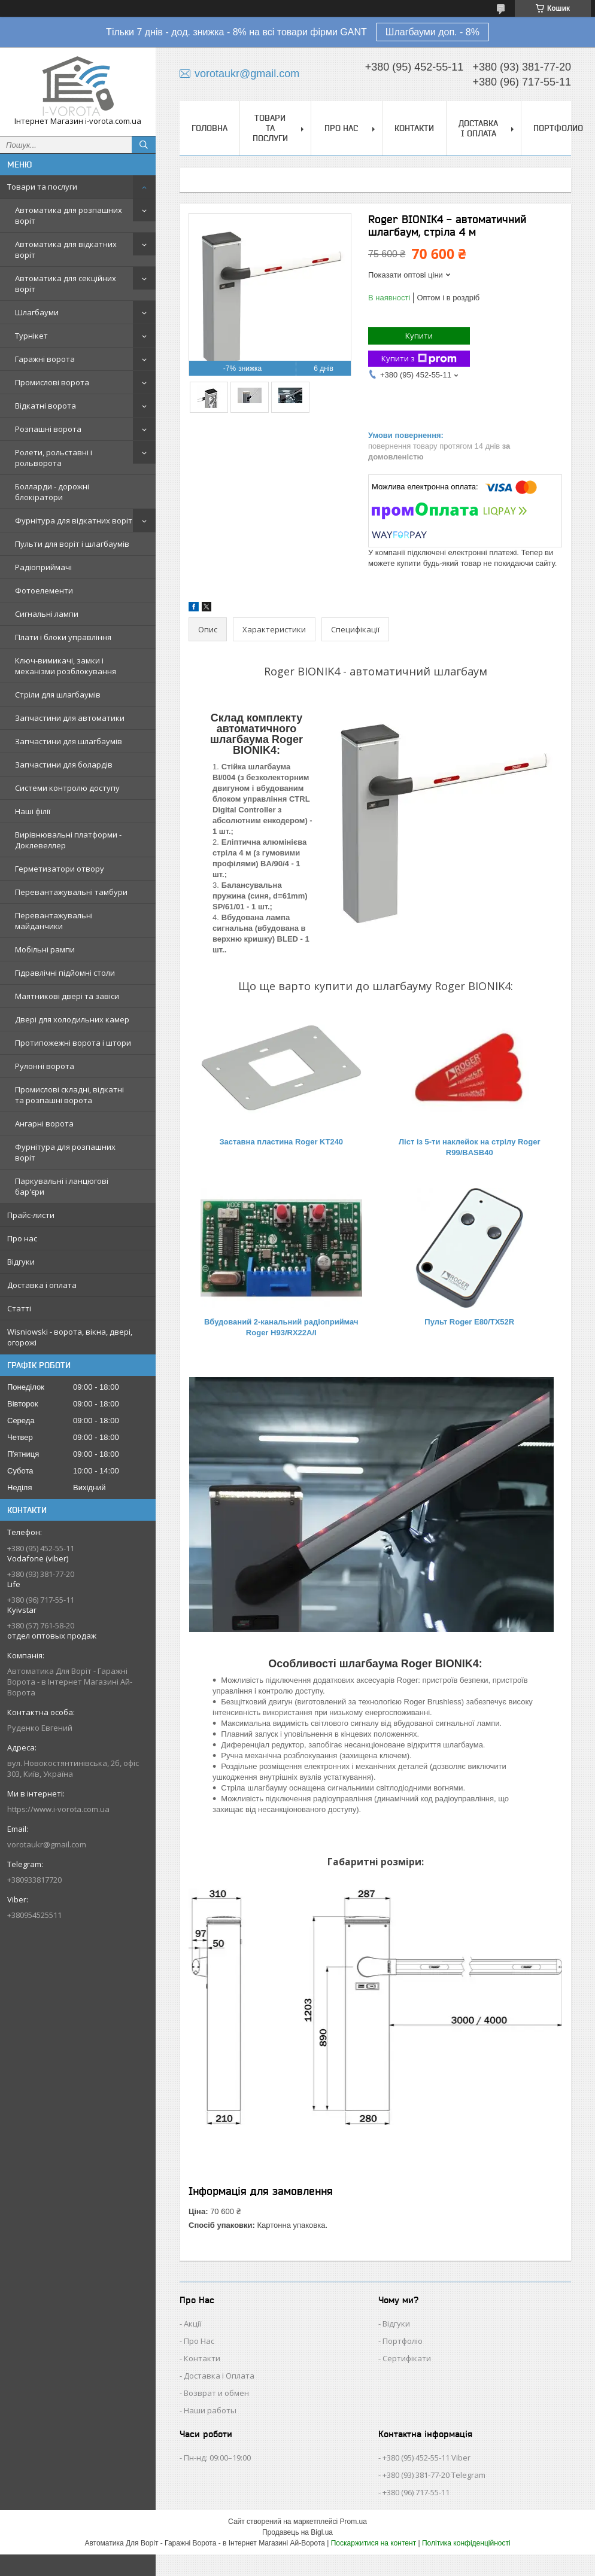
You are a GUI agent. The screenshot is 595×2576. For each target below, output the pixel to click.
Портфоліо (402, 2341)
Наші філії (32, 811)
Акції (192, 2323)
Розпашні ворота (48, 429)
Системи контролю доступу (67, 787)
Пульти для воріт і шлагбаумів (72, 543)
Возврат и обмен (216, 2393)
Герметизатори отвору (59, 868)
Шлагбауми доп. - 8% (432, 32)
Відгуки (21, 1261)
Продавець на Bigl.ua (297, 2532)
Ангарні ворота (44, 1123)
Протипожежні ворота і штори (73, 1042)
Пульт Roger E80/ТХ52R (469, 1321)
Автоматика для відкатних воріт (66, 249)
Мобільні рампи (45, 949)
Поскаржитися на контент (373, 2543)
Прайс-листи (30, 1215)
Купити (419, 335)
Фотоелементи (44, 590)
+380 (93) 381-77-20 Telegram (433, 2475)
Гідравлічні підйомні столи (65, 972)
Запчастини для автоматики (70, 717)
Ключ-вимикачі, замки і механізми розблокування (65, 666)
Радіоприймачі (43, 567)
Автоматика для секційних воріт (65, 283)
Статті (19, 1308)
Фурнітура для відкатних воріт (73, 520)
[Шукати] (144, 145)
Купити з (419, 358)
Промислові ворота (52, 382)
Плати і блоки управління (63, 637)
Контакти (414, 128)
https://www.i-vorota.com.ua (58, 1809)
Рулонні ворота (44, 1066)
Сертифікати (406, 2358)
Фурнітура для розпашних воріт (65, 1152)
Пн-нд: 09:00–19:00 (217, 2457)
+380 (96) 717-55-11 (416, 2492)
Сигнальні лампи (46, 613)
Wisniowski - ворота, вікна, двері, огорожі (69, 1337)
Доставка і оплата (42, 1285)
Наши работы (210, 2410)
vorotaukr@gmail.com (46, 1844)
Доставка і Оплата (219, 2375)
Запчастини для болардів (64, 764)
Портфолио (558, 128)
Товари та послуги (42, 186)
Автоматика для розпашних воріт (68, 215)
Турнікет (31, 335)
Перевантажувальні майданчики (54, 920)
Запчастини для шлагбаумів (68, 741)
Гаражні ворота (45, 359)
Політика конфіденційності (466, 2543)
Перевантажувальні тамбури (71, 892)
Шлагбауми (37, 312)
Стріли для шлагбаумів (58, 694)
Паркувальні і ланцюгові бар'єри (61, 1186)
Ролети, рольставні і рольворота (53, 457)
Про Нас (199, 2341)
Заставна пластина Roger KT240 (281, 1141)
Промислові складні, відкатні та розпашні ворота (69, 1095)
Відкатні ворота (45, 405)
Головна (209, 128)
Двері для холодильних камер (72, 1019)
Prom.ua (353, 2521)
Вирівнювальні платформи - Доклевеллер (68, 840)
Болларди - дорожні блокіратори (52, 492)
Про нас (22, 1238)
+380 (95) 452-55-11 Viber (426, 2457)
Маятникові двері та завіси (67, 996)
